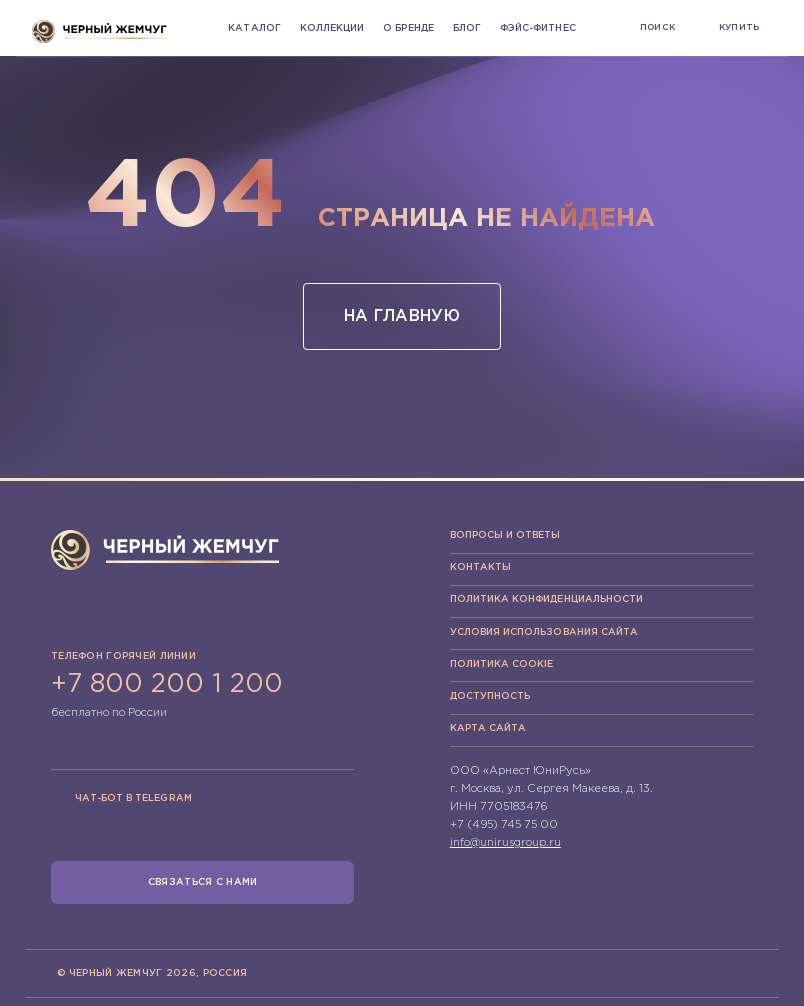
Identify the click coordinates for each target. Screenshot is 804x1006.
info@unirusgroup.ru (505, 843)
